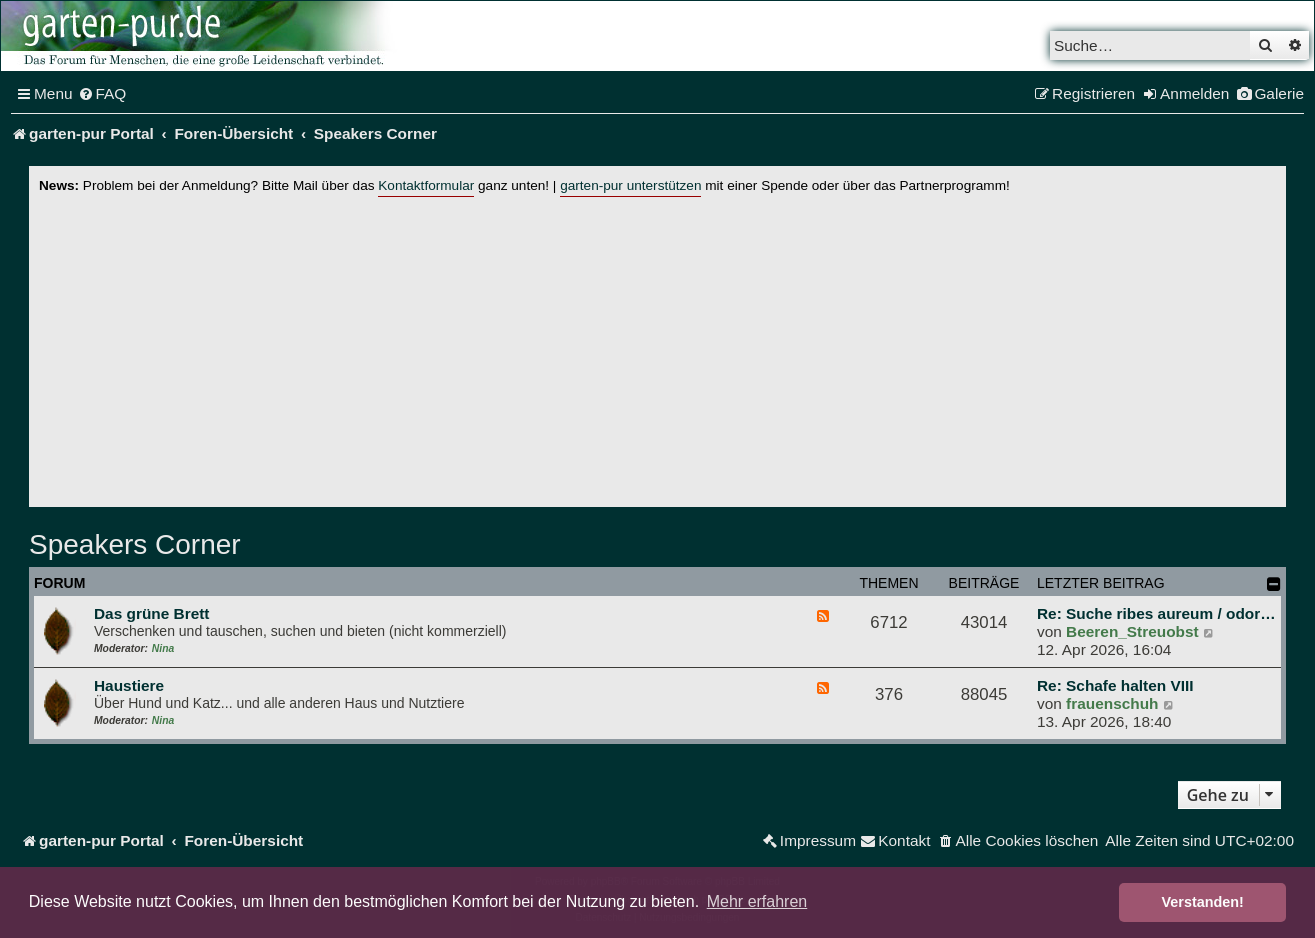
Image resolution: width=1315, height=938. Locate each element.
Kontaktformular (426, 185)
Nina (163, 648)
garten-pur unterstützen (630, 185)
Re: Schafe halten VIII (1115, 685)
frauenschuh (1112, 703)
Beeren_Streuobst (1132, 631)
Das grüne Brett (151, 613)
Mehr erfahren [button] (757, 901)
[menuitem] (102, 94)
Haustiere (129, 685)
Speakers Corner (135, 544)
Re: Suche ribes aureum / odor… (1156, 613)
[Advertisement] (658, 347)
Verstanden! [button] (1203, 902)
